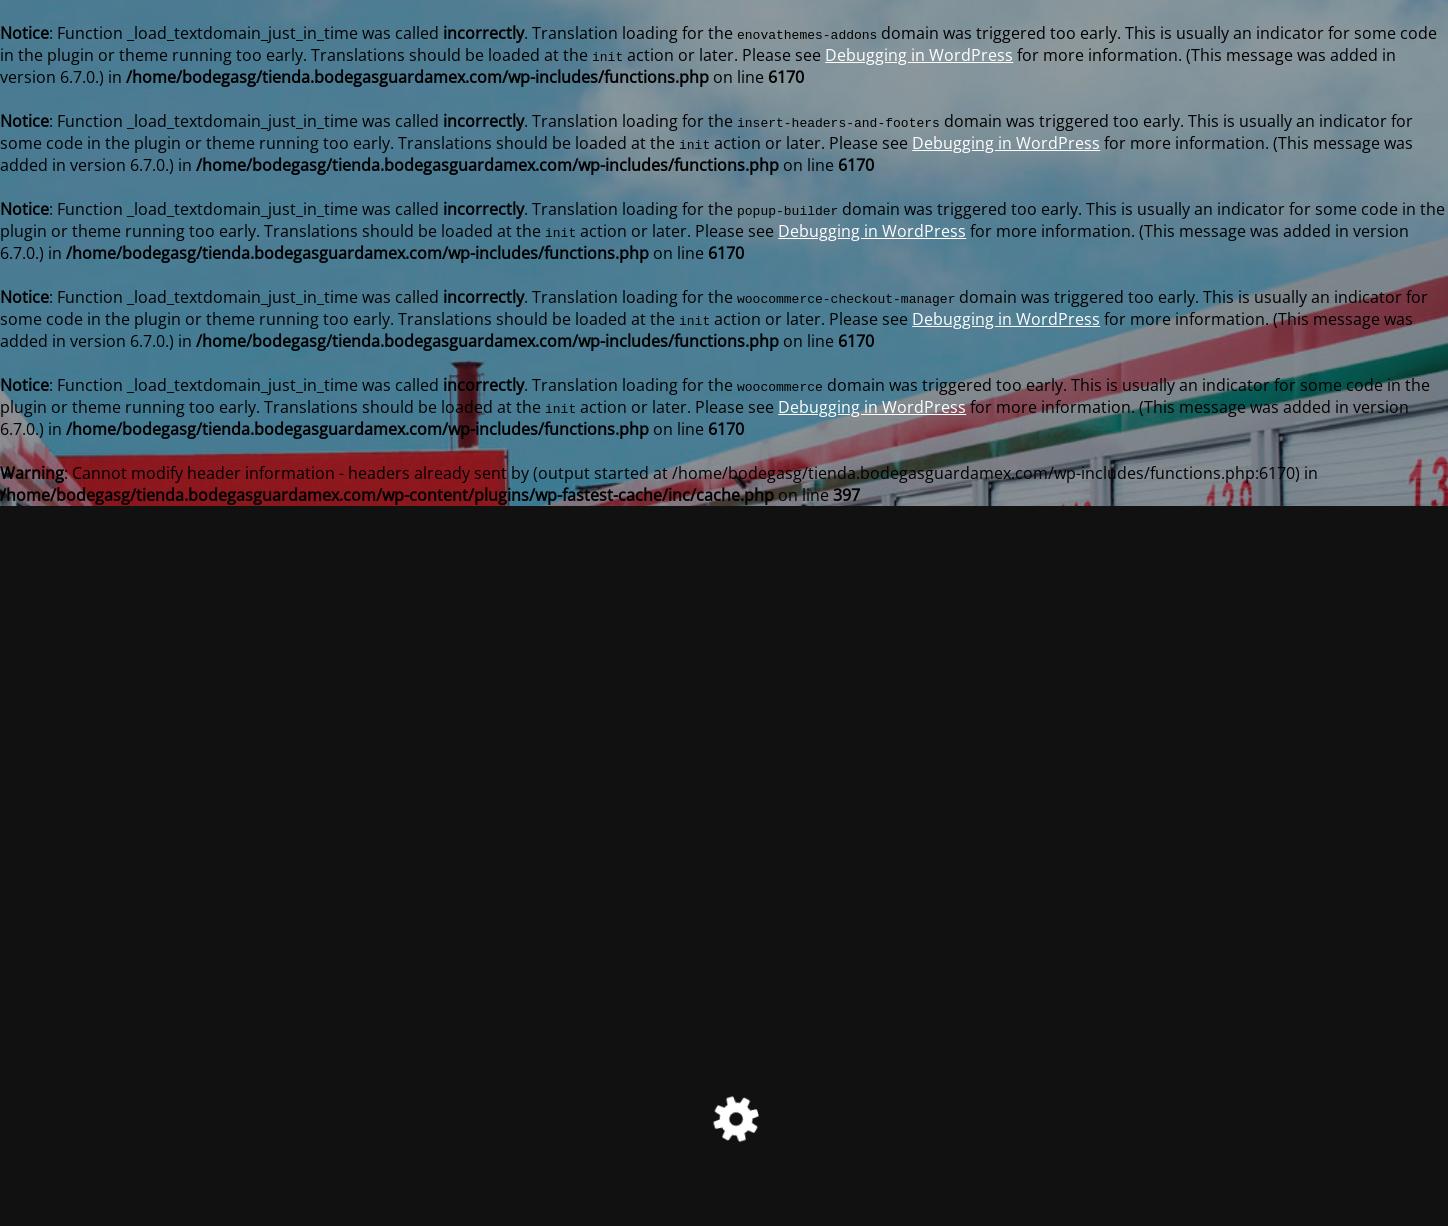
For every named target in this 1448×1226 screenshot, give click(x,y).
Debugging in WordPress (919, 55)
